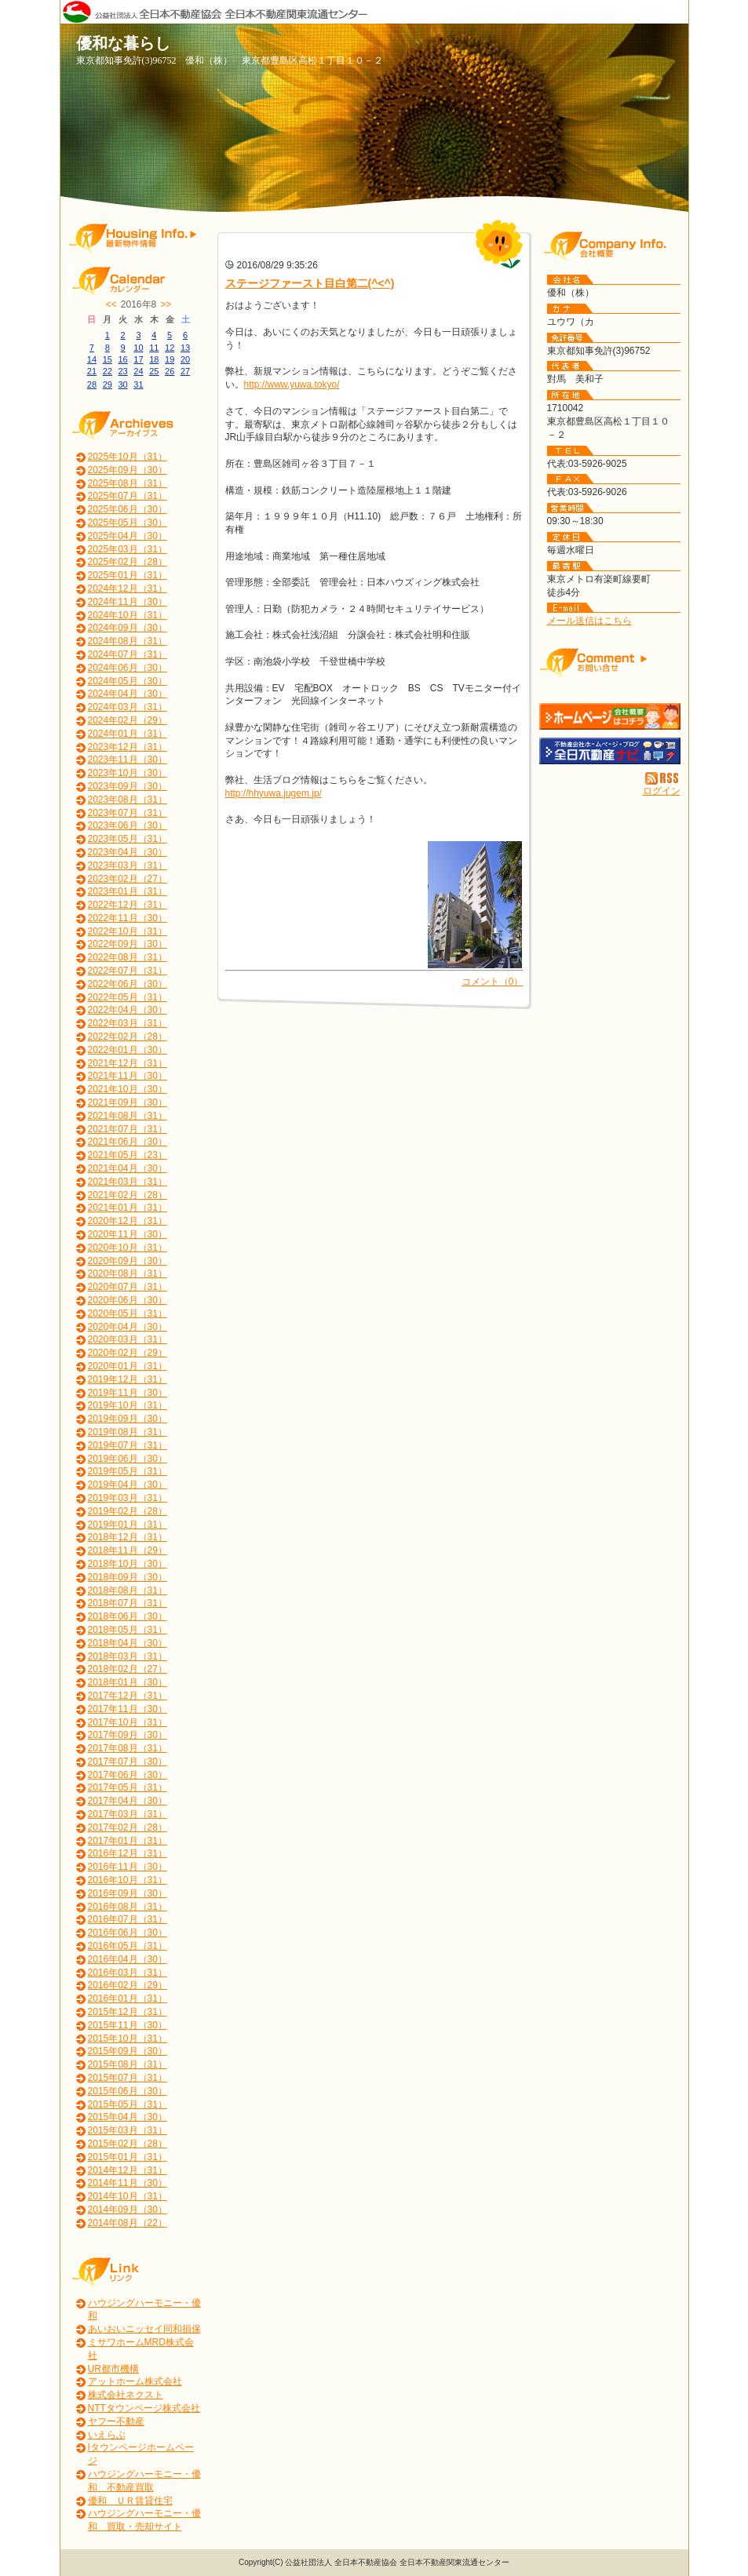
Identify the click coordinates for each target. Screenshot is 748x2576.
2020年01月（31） (127, 1366)
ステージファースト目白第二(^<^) (310, 283)
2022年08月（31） (127, 957)
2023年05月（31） (127, 838)
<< (111, 304)
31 (138, 384)
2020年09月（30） (127, 1260)
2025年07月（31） (127, 495)
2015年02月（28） (127, 2143)
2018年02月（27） (127, 1668)
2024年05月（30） (127, 681)
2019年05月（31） (127, 1471)
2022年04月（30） (127, 1009)
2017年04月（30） (127, 1800)
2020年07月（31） (127, 1286)
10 (138, 347)
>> (165, 304)
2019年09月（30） (127, 1418)
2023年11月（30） (127, 759)
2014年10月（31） (127, 2196)
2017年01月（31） (127, 1840)
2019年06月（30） (127, 1458)
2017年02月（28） (127, 1827)
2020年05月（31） (127, 1313)
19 (169, 359)
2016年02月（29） (127, 1985)
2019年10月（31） (127, 1405)
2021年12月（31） (127, 1063)
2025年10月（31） (127, 456)
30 (122, 384)
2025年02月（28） (127, 561)
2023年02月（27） (127, 878)
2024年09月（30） (127, 627)
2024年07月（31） (127, 654)
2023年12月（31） (127, 746)
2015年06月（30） (127, 2091)
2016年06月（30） (127, 1932)
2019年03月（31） (127, 1497)
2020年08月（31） (127, 1273)
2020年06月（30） (127, 1300)
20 (185, 359)
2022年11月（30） (127, 918)
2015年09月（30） (127, 2051)
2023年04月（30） (127, 852)
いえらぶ (107, 2434)
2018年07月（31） (127, 1603)
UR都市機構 (113, 2368)
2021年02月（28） (127, 1195)
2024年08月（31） (127, 641)
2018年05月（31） (127, 1629)
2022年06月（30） (127, 983)
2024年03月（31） (127, 706)
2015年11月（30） (127, 2025)
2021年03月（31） (127, 1181)
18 (154, 359)
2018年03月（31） (127, 1656)
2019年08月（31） (127, 1431)
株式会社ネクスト (125, 2394)
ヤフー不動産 (116, 2421)
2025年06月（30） (127, 509)
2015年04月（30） (127, 2116)
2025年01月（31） (127, 575)
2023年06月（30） (127, 825)
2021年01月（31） (127, 1207)
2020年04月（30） (127, 1326)
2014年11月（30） (127, 2182)
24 (138, 371)
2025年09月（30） (127, 470)
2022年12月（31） (127, 904)
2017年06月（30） (127, 1774)
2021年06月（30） (127, 1141)
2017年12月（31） (127, 1695)
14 (92, 359)
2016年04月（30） (127, 1959)
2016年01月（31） (127, 1998)
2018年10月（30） (127, 1563)
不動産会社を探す (609, 751)
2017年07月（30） (127, 1761)
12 (169, 347)
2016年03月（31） (127, 1972)
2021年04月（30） (127, 1168)
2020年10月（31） (127, 1247)
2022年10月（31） (127, 931)
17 (138, 359)
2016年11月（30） (127, 1866)
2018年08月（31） (127, 1590)
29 (107, 384)
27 (185, 371)
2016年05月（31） (127, 1945)
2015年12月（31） (127, 2011)
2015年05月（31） (127, 2104)
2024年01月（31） (127, 733)
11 (154, 347)
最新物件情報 (139, 237)
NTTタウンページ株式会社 (144, 2408)
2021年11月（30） (127, 1075)
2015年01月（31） (127, 2157)
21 (92, 371)
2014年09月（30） (127, 2209)
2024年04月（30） (127, 693)
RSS (662, 778)
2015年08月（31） (127, 2064)
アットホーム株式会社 (135, 2381)
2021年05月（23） (127, 1155)
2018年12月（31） (127, 1537)
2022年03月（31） (127, 1023)
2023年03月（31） (127, 865)
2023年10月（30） (127, 772)
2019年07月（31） (127, 1445)
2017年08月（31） (127, 1748)
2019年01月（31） (127, 1524)
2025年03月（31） (127, 549)
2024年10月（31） (127, 615)
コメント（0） (493, 981)
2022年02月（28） (127, 1036)
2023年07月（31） (127, 812)
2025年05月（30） (127, 522)
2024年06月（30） (127, 667)
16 (122, 359)
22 (107, 371)
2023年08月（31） (127, 799)
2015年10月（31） (127, 2038)
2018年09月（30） (127, 1577)
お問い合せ (609, 662)
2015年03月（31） (127, 2130)
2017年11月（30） (127, 1708)
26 (169, 371)
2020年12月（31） (127, 1220)
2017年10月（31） (127, 1722)
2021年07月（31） (127, 1129)
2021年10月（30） (127, 1089)
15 (107, 359)
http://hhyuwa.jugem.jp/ (273, 793)
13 (185, 347)
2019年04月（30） (127, 1484)
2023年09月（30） (127, 786)
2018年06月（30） (127, 1616)
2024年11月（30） (127, 601)
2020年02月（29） (127, 1352)
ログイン (661, 790)
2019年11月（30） (127, 1392)
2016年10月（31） (127, 1880)
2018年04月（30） (127, 1643)
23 (122, 371)
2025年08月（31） (127, 483)
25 (154, 371)
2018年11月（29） (127, 1550)
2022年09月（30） (127, 943)
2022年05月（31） (127, 997)
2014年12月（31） (127, 2170)
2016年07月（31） (127, 1919)
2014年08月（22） (127, 2222)
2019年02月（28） (127, 1511)
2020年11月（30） (127, 1234)
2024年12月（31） (127, 588)
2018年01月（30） (127, 1682)
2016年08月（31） (127, 1906)
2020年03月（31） (127, 1339)
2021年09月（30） (127, 1102)
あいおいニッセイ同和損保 (144, 2328)
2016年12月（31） (127, 1853)
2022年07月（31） (127, 970)
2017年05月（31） (127, 1787)
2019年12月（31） (127, 1379)
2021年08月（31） (127, 1115)
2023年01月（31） (127, 891)
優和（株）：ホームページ (609, 716)
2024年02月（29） (127, 720)
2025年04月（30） (127, 535)
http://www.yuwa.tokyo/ (292, 384)
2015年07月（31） (127, 2077)
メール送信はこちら (589, 620)
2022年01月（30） (127, 1049)
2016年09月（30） (127, 1893)
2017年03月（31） (127, 1814)
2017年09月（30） (127, 1734)
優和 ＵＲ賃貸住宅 (130, 2500)
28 (92, 384)
